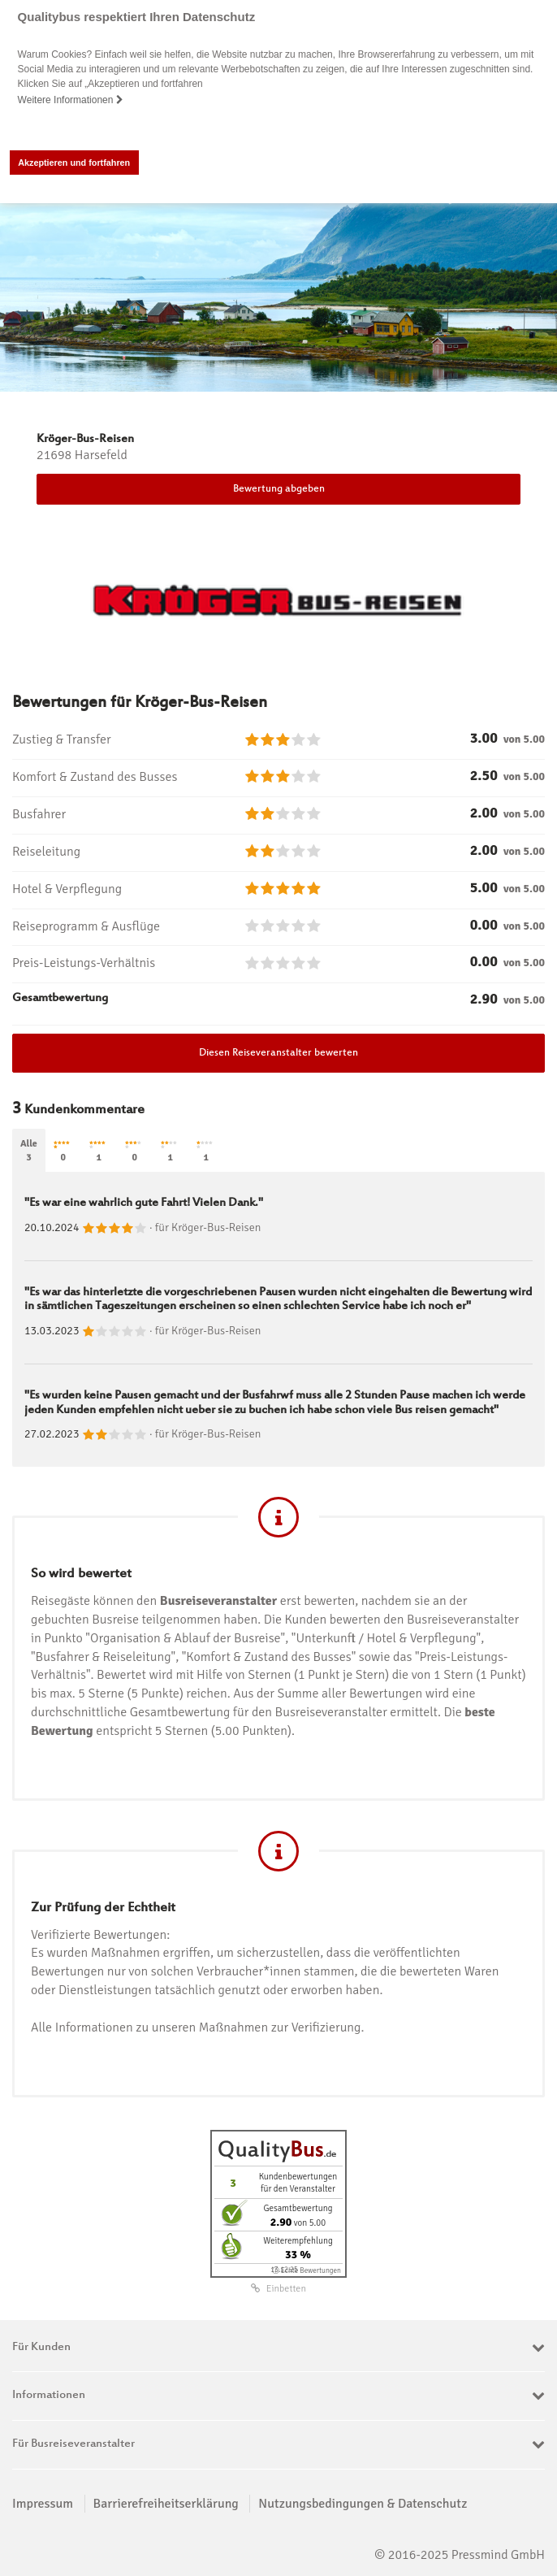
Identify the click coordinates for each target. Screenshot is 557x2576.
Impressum (42, 2503)
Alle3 (28, 1151)
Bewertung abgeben (279, 489)
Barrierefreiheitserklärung (166, 2503)
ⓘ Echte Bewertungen (306, 2270)
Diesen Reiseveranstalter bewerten (278, 1053)
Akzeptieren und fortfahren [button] (74, 162)
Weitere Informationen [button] (70, 100)
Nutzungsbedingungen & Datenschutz (362, 2503)
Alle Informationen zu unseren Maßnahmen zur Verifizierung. (197, 2027)
